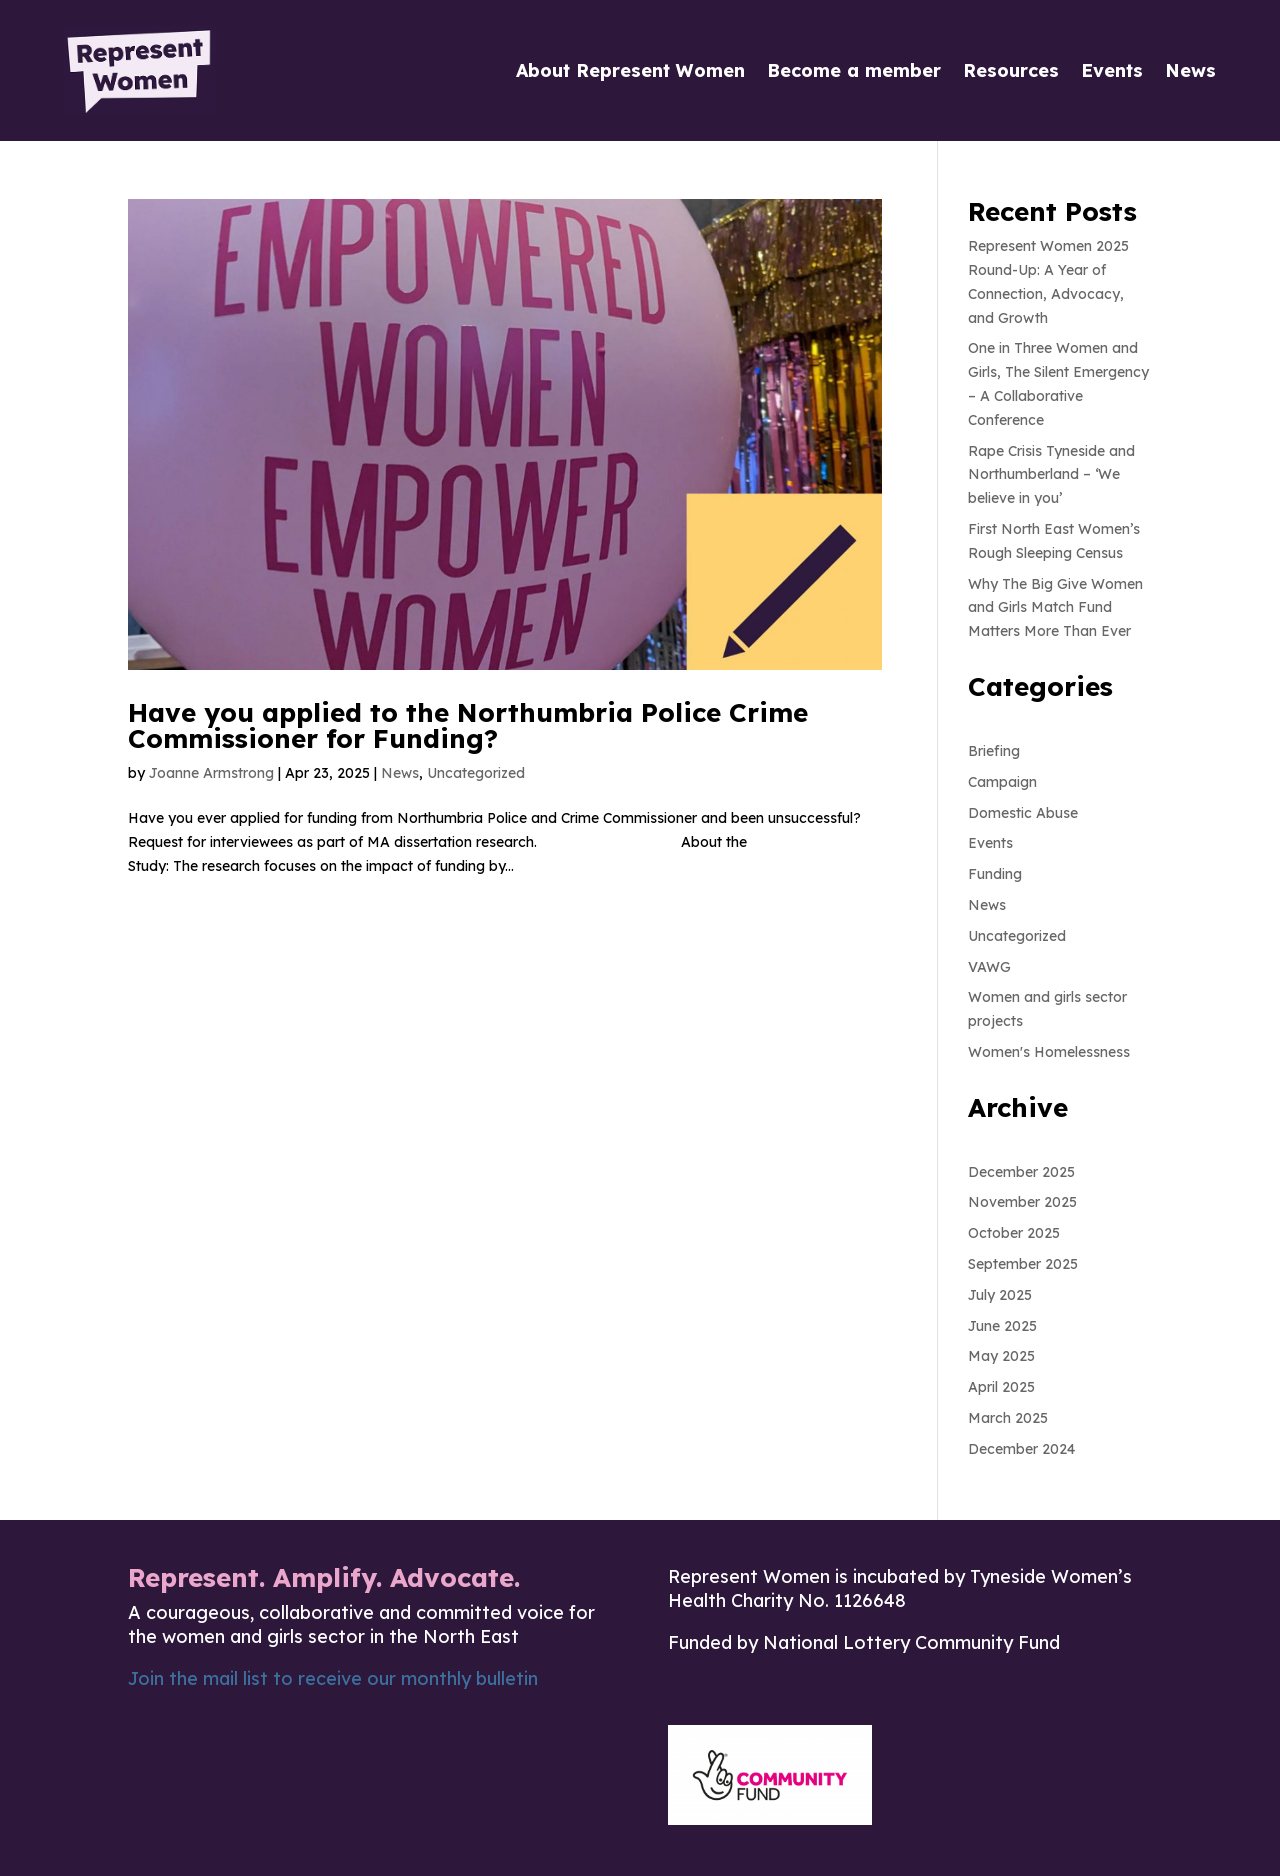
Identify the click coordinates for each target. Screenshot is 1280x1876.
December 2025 (1021, 1172)
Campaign (1002, 782)
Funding (995, 874)
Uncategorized (476, 773)
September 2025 (1023, 1264)
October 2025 (1014, 1233)
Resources (1011, 70)
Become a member (854, 70)
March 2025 (1008, 1418)
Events (1112, 70)
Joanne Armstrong (211, 773)
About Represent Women (630, 70)
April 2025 (1001, 1387)
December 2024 (1021, 1449)
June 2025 (1002, 1326)
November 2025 (1022, 1202)
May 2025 (1001, 1356)
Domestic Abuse (1023, 813)
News (1190, 70)
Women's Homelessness (1049, 1052)
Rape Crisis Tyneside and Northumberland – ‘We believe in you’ (1051, 475)
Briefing (994, 751)
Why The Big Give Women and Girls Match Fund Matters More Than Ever (1055, 608)
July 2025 (1000, 1295)
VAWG (989, 967)
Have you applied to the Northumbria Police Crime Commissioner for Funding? (468, 725)
